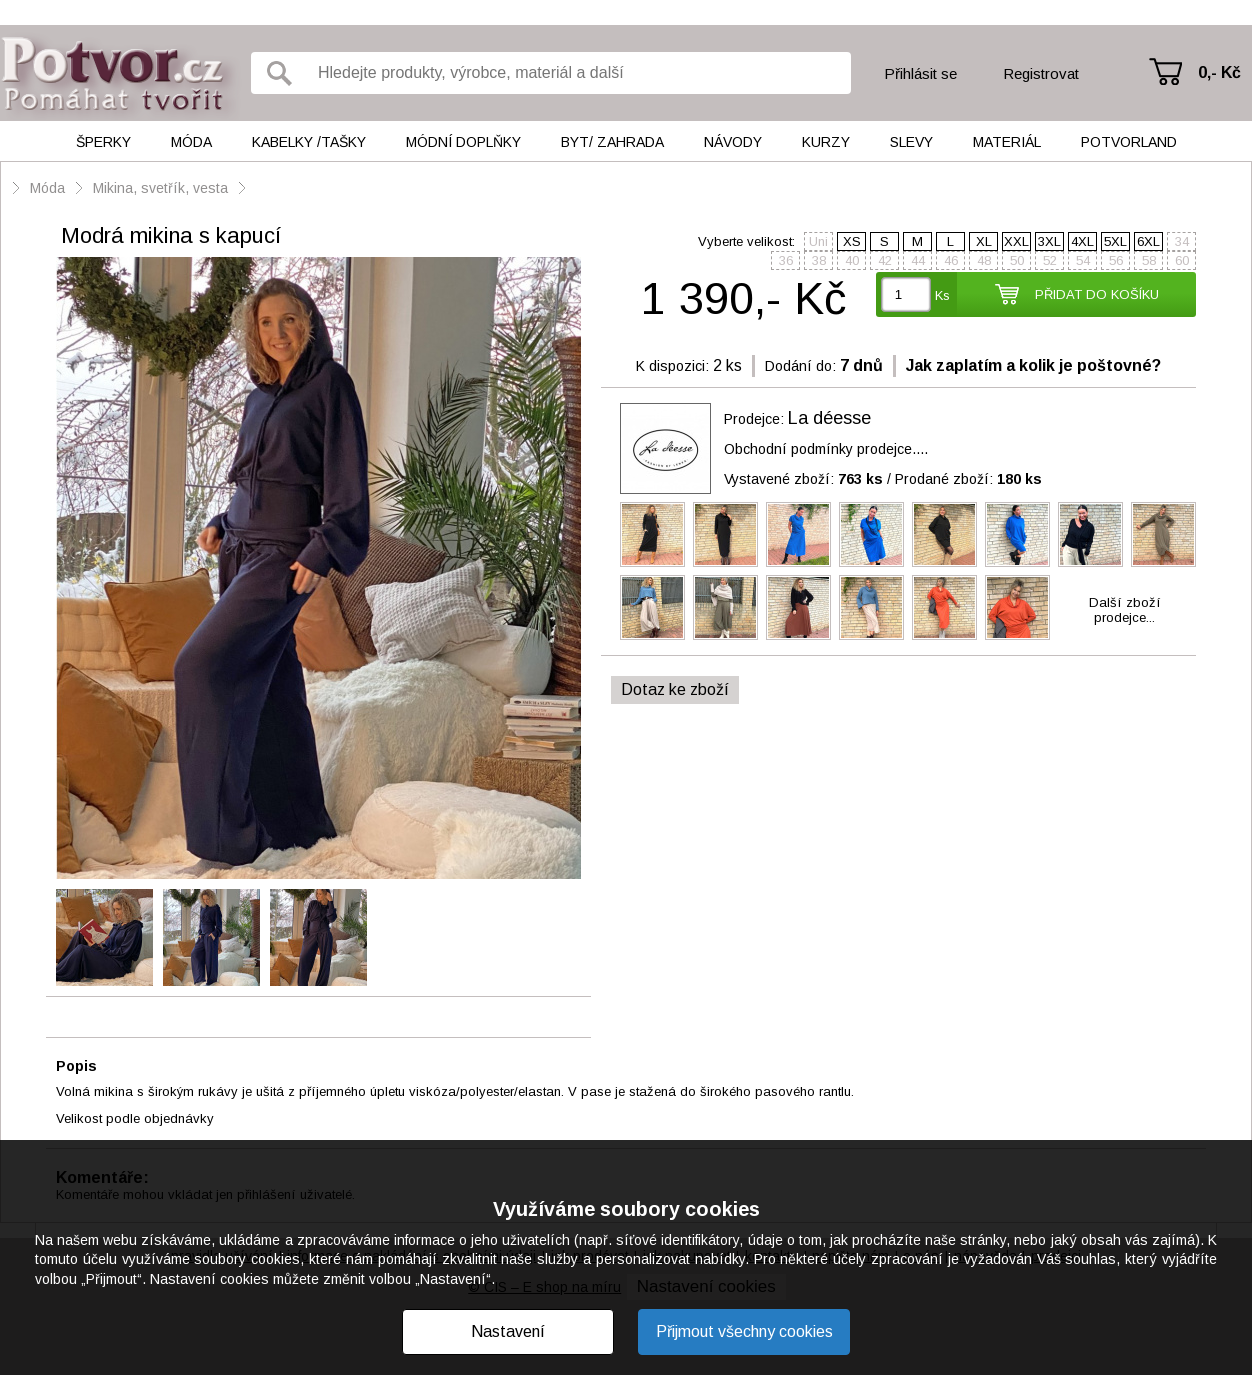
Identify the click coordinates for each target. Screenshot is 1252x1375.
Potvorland (1129, 142)
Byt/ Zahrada (612, 142)
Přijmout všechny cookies (744, 1331)
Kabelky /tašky (309, 142)
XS (852, 241)
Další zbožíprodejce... (1125, 610)
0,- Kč (1219, 72)
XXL (1016, 241)
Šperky (103, 142)
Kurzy (826, 142)
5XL (1115, 241)
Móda (191, 142)
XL (984, 241)
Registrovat (1041, 73)
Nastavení (508, 1331)
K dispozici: (672, 366)
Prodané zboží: (968, 479)
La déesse (829, 418)
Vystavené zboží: (803, 479)
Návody (733, 142)
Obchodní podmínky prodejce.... (826, 449)
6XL (1148, 241)
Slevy (911, 142)
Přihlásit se (920, 73)
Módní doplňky (463, 142)
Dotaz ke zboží (675, 689)
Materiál (1007, 142)
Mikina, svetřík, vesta (160, 188)
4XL (1082, 241)
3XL (1049, 241)
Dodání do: (800, 366)
